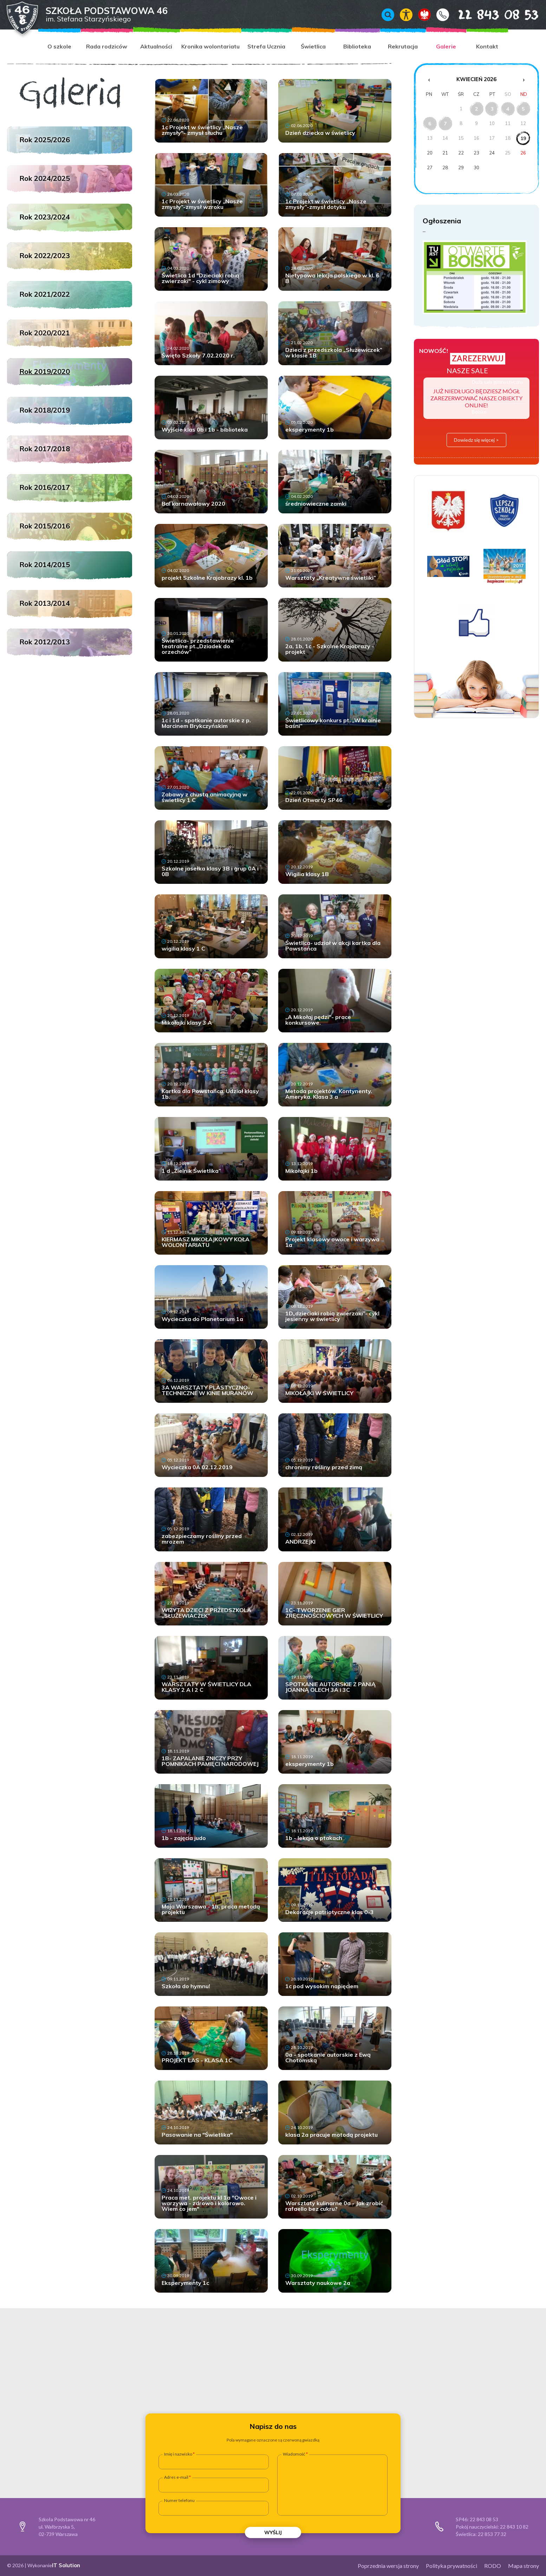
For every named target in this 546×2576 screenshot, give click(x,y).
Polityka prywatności (451, 2565)
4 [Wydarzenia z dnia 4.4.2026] (507, 109)
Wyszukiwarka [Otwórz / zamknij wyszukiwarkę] (388, 14)
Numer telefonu (179, 2500)
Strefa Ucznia (266, 46)
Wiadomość (294, 2454)
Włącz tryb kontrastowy (406, 14)
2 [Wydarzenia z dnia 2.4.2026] (476, 109)
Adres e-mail (176, 2477)
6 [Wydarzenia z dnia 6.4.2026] (429, 123)
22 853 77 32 (492, 2534)
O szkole (59, 46)
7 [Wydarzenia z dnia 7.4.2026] (445, 123)
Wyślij (273, 2532)
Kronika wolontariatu (210, 46)
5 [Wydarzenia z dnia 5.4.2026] (523, 109)
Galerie (446, 46)
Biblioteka (357, 46)
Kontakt (442, 14)
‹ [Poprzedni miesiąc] (429, 79)
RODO (492, 2565)
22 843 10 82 (514, 2527)
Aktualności (156, 46)
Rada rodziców (106, 46)
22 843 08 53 (484, 2519)
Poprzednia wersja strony (388, 2565)
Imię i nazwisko (178, 2454)
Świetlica (313, 46)
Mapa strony (523, 2565)
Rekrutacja (403, 46)
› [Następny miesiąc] (523, 79)
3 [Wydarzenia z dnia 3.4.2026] (491, 109)
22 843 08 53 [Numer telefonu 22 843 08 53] (488, 14)
